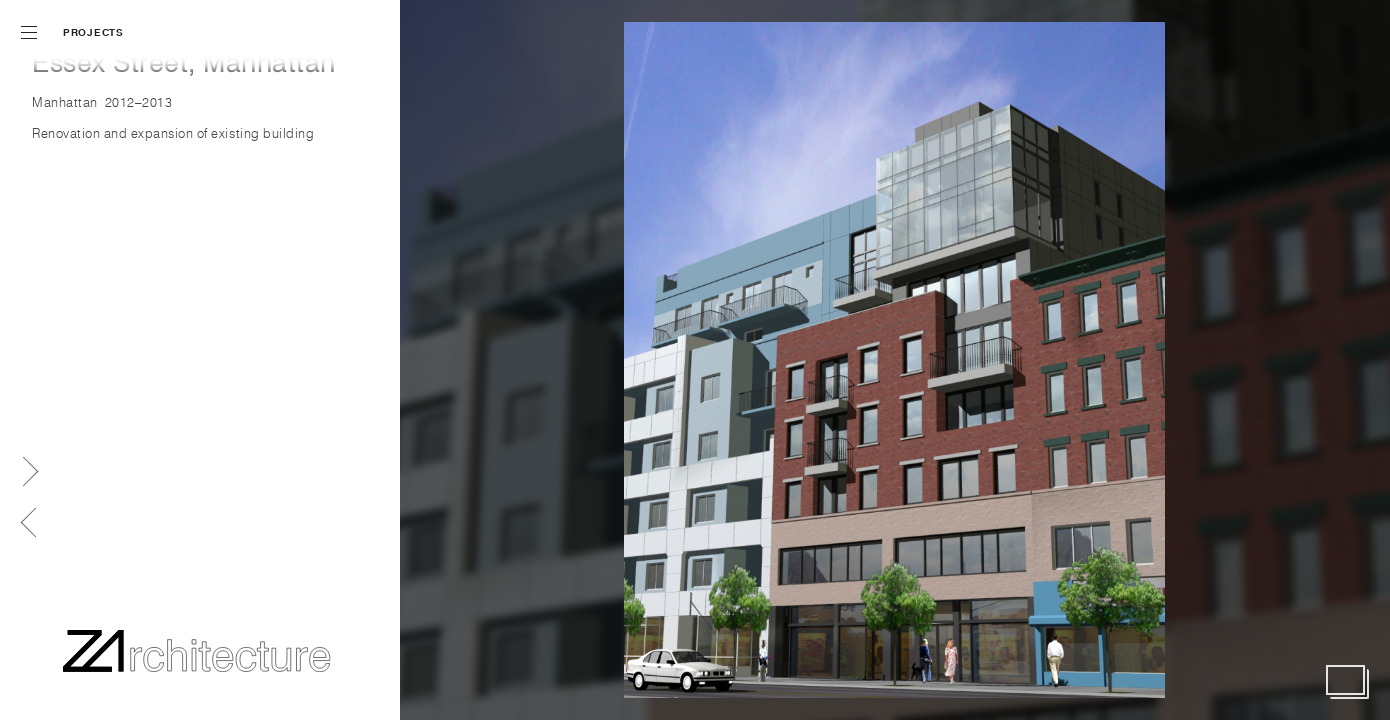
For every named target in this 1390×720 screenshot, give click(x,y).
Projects (93, 32)
